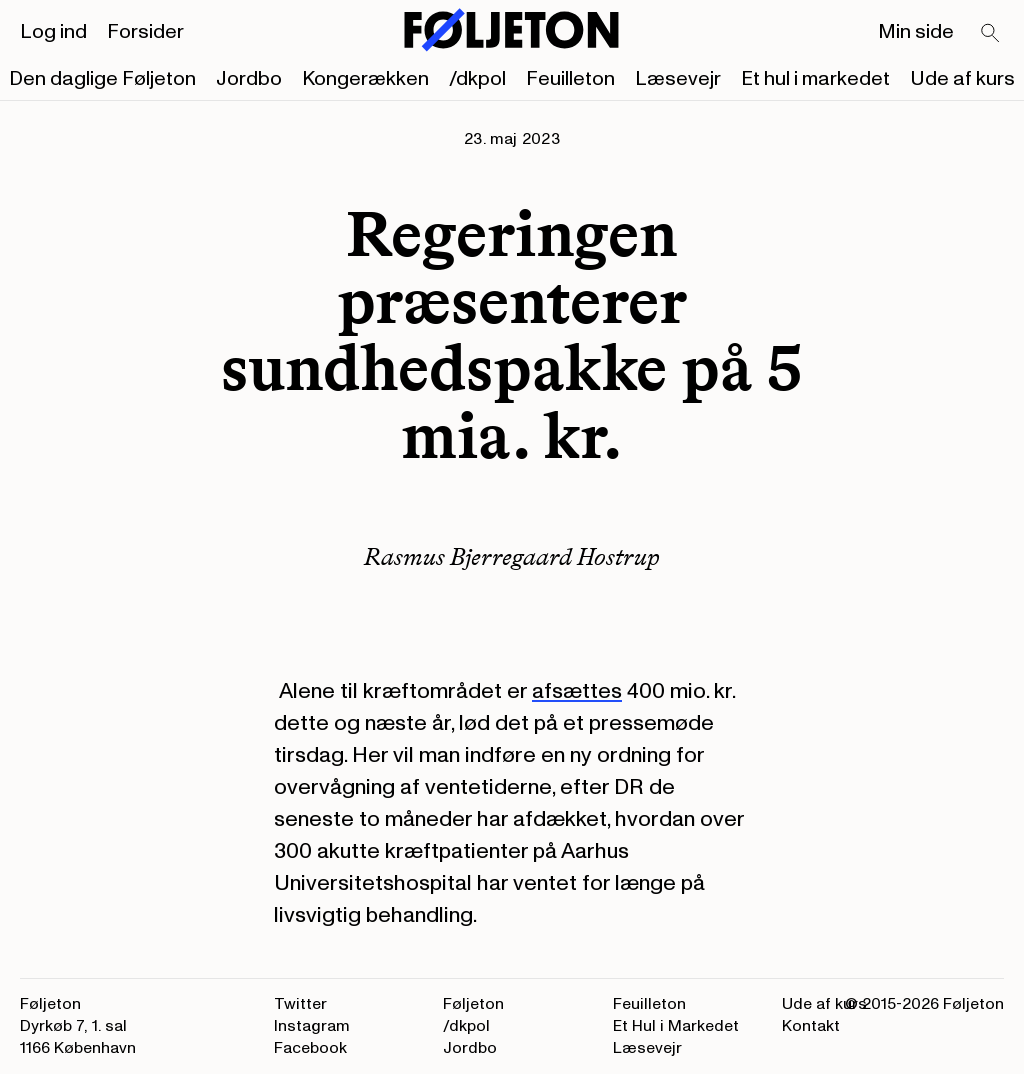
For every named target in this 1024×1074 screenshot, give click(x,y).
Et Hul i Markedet (676, 1026)
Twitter (300, 1004)
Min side (916, 32)
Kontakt (811, 1026)
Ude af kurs (962, 79)
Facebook (310, 1048)
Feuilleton (570, 79)
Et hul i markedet (815, 79)
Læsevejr (678, 79)
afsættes (577, 691)
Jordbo (249, 79)
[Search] (991, 34)
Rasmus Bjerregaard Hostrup (512, 556)
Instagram (312, 1026)
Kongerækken (365, 79)
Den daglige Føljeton (102, 79)
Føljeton (473, 1004)
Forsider (145, 32)
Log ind (53, 32)
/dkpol (477, 79)
